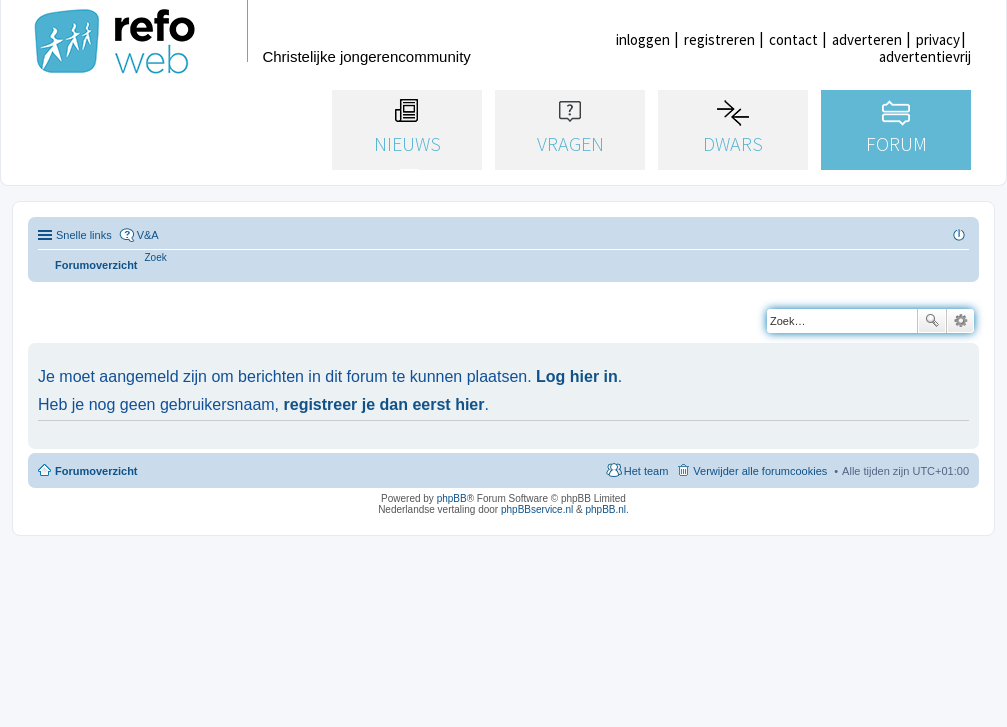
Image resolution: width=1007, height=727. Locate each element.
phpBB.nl (605, 509)
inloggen (643, 39)
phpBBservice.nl (537, 509)
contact (793, 39)
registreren (719, 39)
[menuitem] (156, 257)
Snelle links (84, 235)
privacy (938, 39)
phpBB (452, 498)
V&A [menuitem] (148, 235)
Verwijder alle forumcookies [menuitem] (760, 471)
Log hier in (577, 376)
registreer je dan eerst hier (384, 404)
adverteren (867, 39)
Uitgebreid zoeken (960, 321)
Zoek (932, 321)
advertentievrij (925, 56)
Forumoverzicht (96, 471)
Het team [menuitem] (646, 471)
